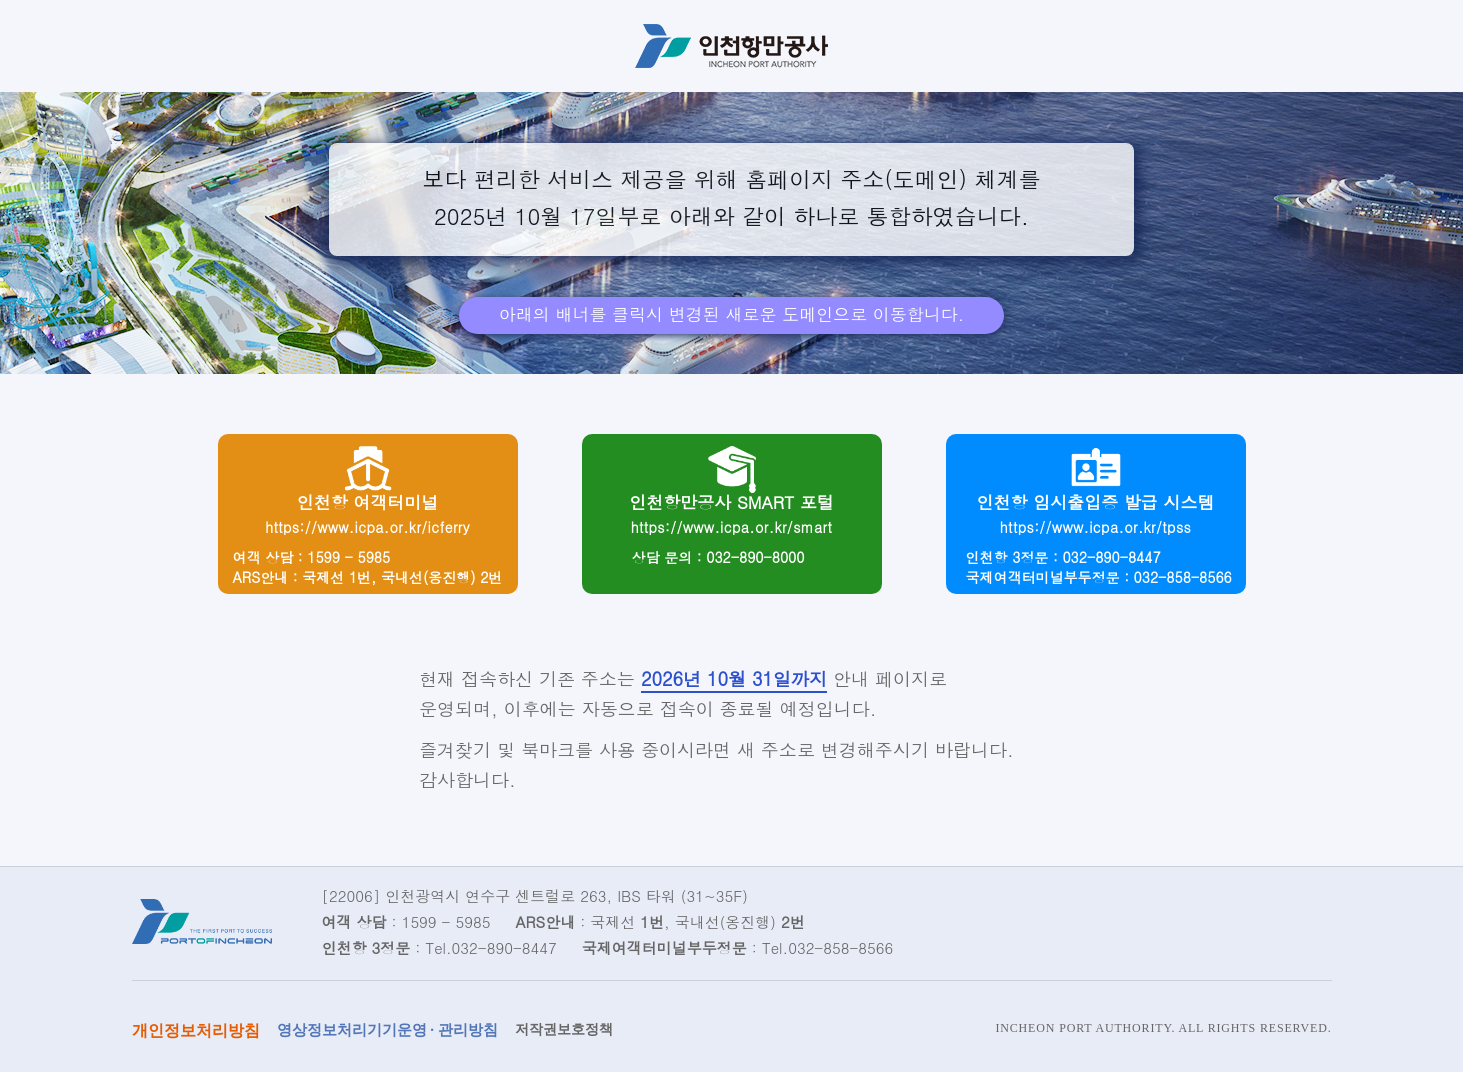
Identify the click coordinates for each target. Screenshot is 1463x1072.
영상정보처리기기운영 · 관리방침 (387, 1030)
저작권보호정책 (564, 1029)
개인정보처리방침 (196, 1030)
